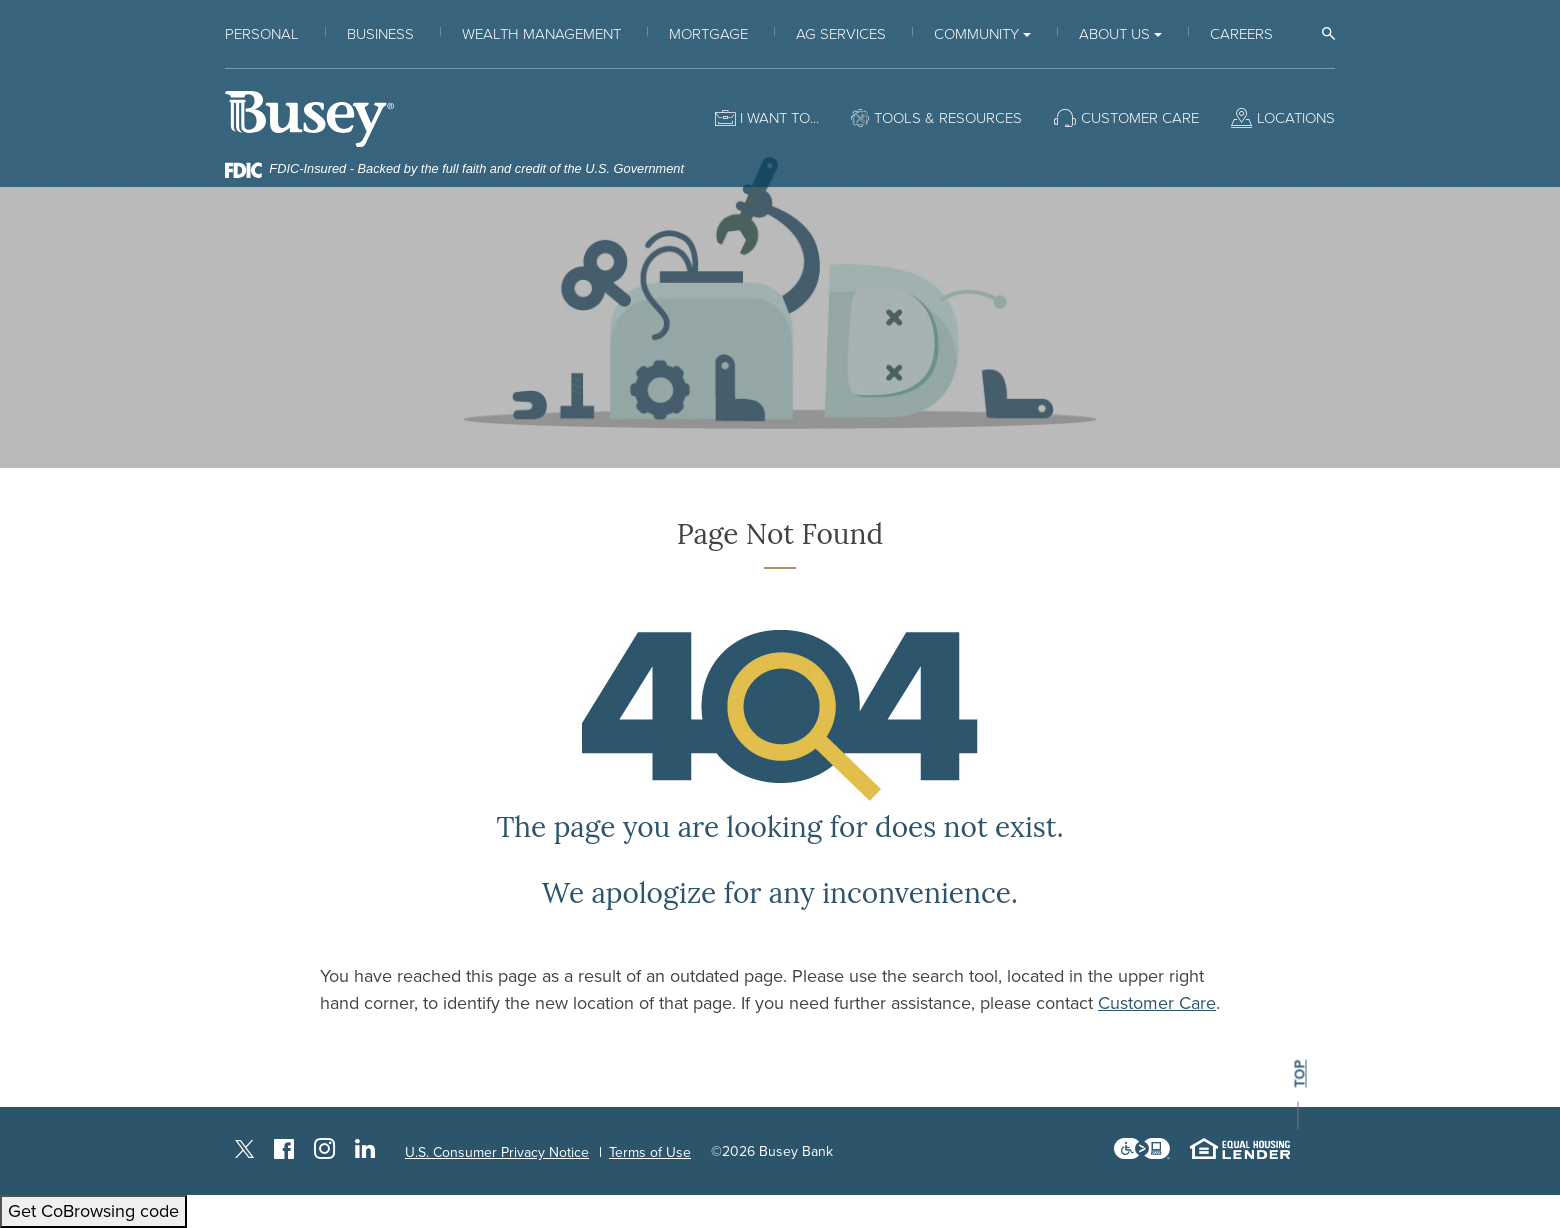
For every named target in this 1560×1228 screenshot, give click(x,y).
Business (380, 34)
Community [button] (976, 34)
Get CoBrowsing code (93, 1211)
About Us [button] (1114, 34)
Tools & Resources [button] (948, 118)
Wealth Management (541, 34)
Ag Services (841, 34)
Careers (1241, 34)
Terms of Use (650, 1152)
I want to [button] (775, 118)
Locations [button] (1296, 118)
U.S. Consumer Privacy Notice (497, 1152)
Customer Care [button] (1140, 118)
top (1299, 1074)
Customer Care (1157, 1003)
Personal (262, 34)
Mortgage (708, 34)
